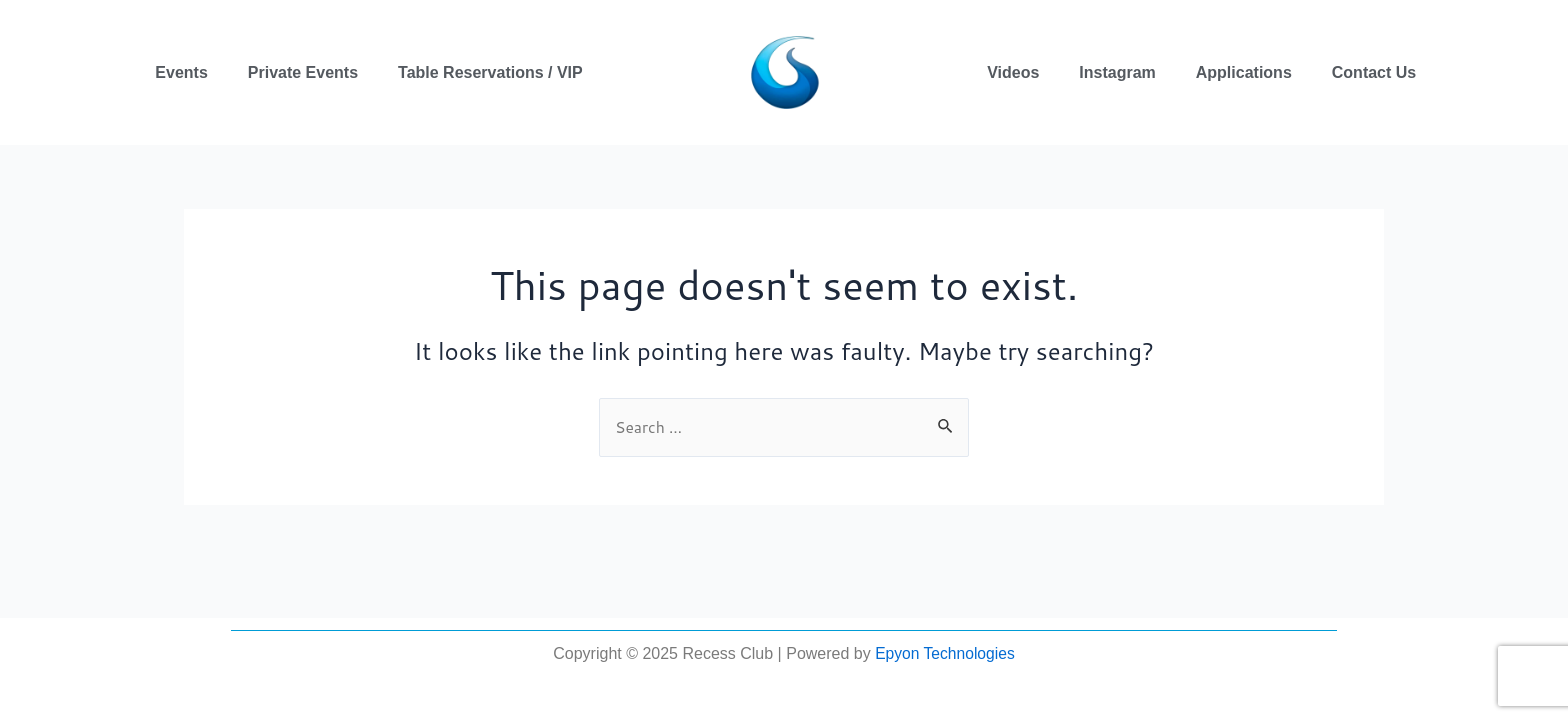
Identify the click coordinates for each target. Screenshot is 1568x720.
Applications (1244, 72)
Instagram (1117, 72)
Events (181, 72)
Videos (1013, 72)
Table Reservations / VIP (490, 72)
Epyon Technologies (944, 653)
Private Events (303, 72)
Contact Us (1374, 72)
